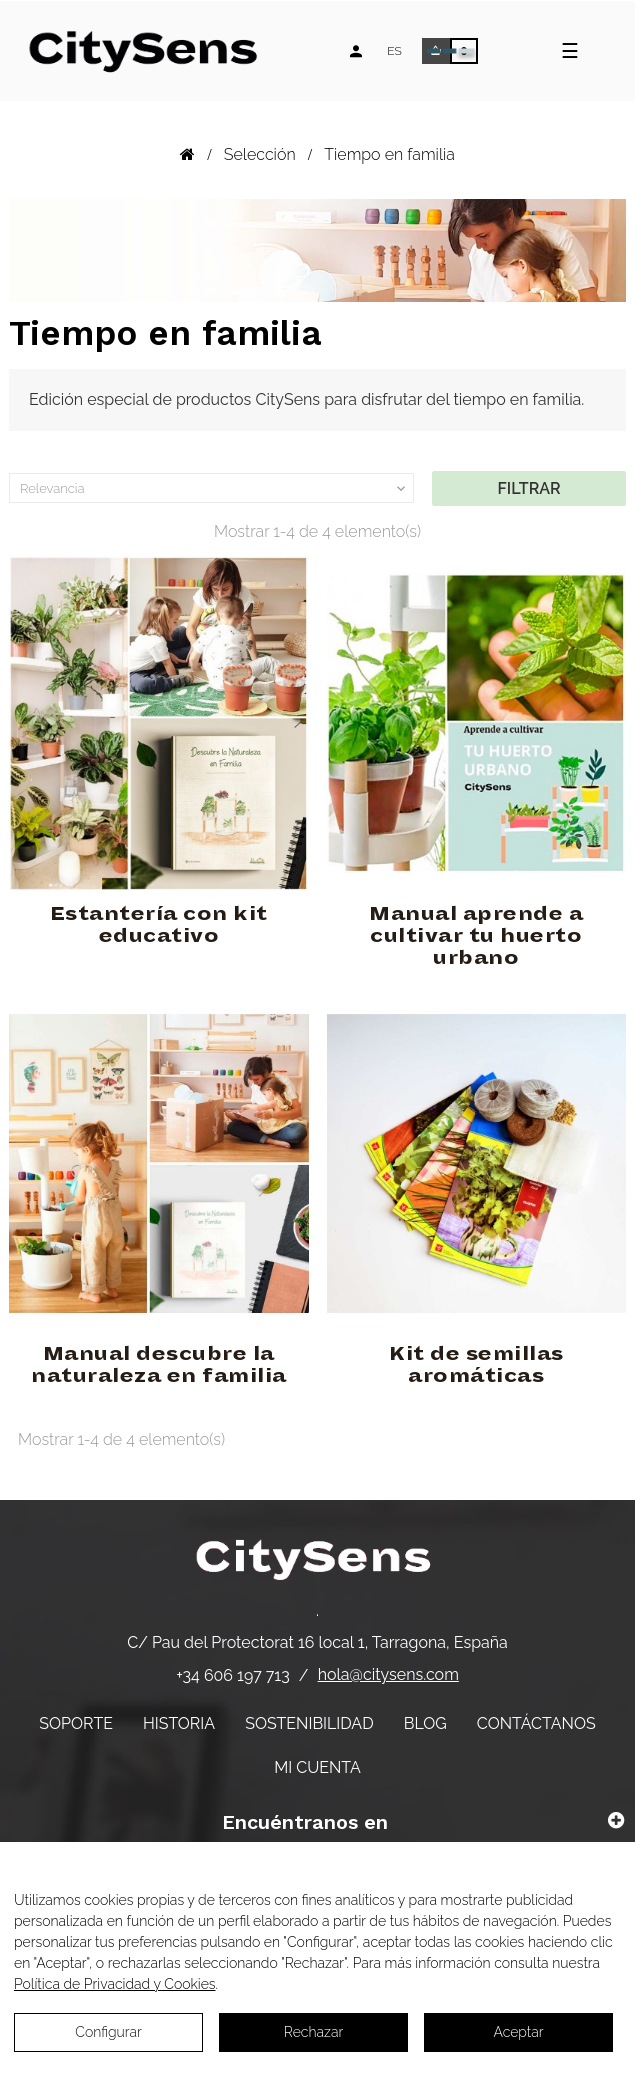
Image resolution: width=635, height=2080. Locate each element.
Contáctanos (536, 1723)
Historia (179, 1723)
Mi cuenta (317, 1767)
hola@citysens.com (388, 1674)
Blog (425, 1723)
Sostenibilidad (309, 1723)
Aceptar (518, 2032)
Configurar (108, 2032)
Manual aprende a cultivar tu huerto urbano (476, 936)
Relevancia (214, 489)
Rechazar (313, 2032)
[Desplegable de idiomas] (394, 51)
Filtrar (529, 488)
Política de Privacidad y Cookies (115, 1984)
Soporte (76, 1723)
